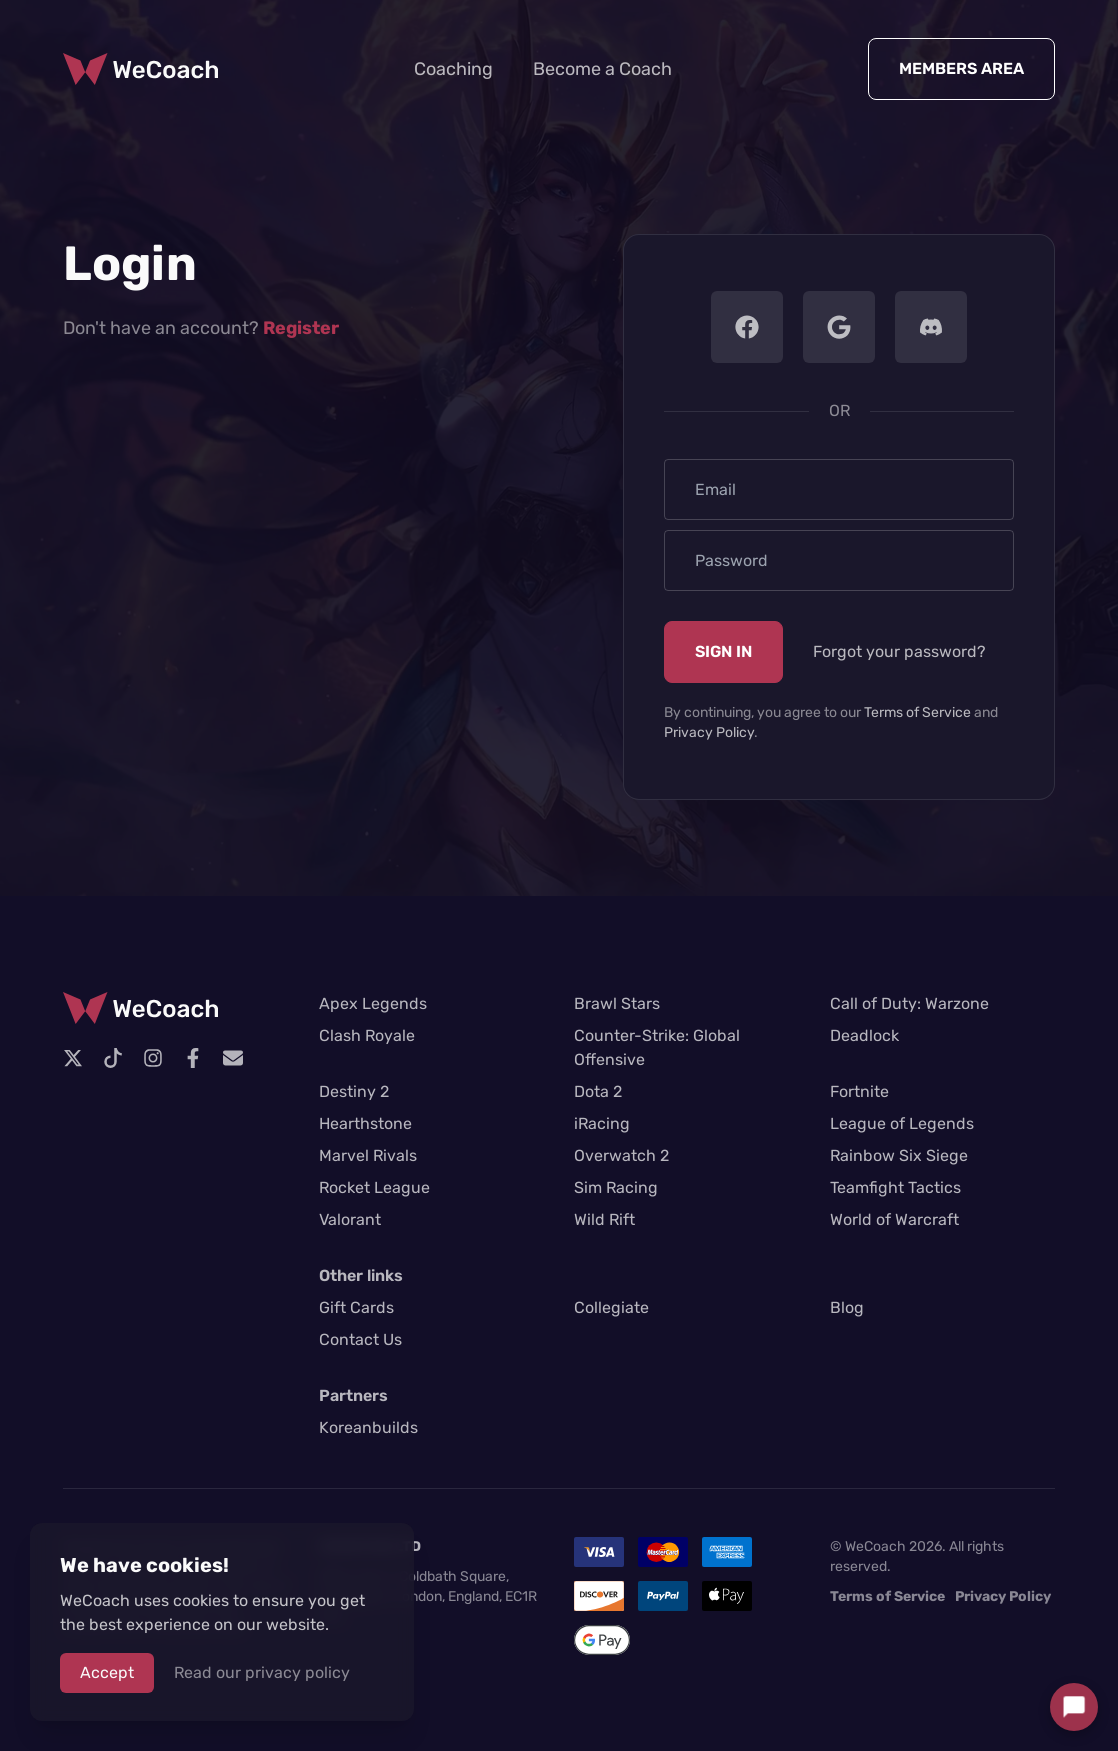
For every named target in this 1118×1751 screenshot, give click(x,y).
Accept (107, 1672)
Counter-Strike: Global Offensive (657, 1047)
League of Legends (902, 1123)
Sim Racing (616, 1187)
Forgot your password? (899, 651)
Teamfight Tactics (895, 1187)
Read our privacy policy (262, 1672)
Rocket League (374, 1187)
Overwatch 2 (621, 1155)
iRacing (602, 1123)
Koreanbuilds (368, 1427)
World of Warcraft (894, 1219)
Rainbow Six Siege (899, 1155)
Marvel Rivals (368, 1155)
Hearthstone (365, 1123)
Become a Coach (602, 69)
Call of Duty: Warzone (909, 1003)
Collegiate (611, 1307)
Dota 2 (598, 1091)
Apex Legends (373, 1003)
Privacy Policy (709, 732)
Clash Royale (367, 1035)
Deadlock (864, 1035)
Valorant (350, 1219)
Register (301, 328)
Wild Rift (604, 1219)
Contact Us (360, 1339)
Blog (847, 1307)
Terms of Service (917, 712)
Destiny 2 (354, 1091)
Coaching (453, 69)
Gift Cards (356, 1307)
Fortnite (859, 1091)
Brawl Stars (617, 1003)
